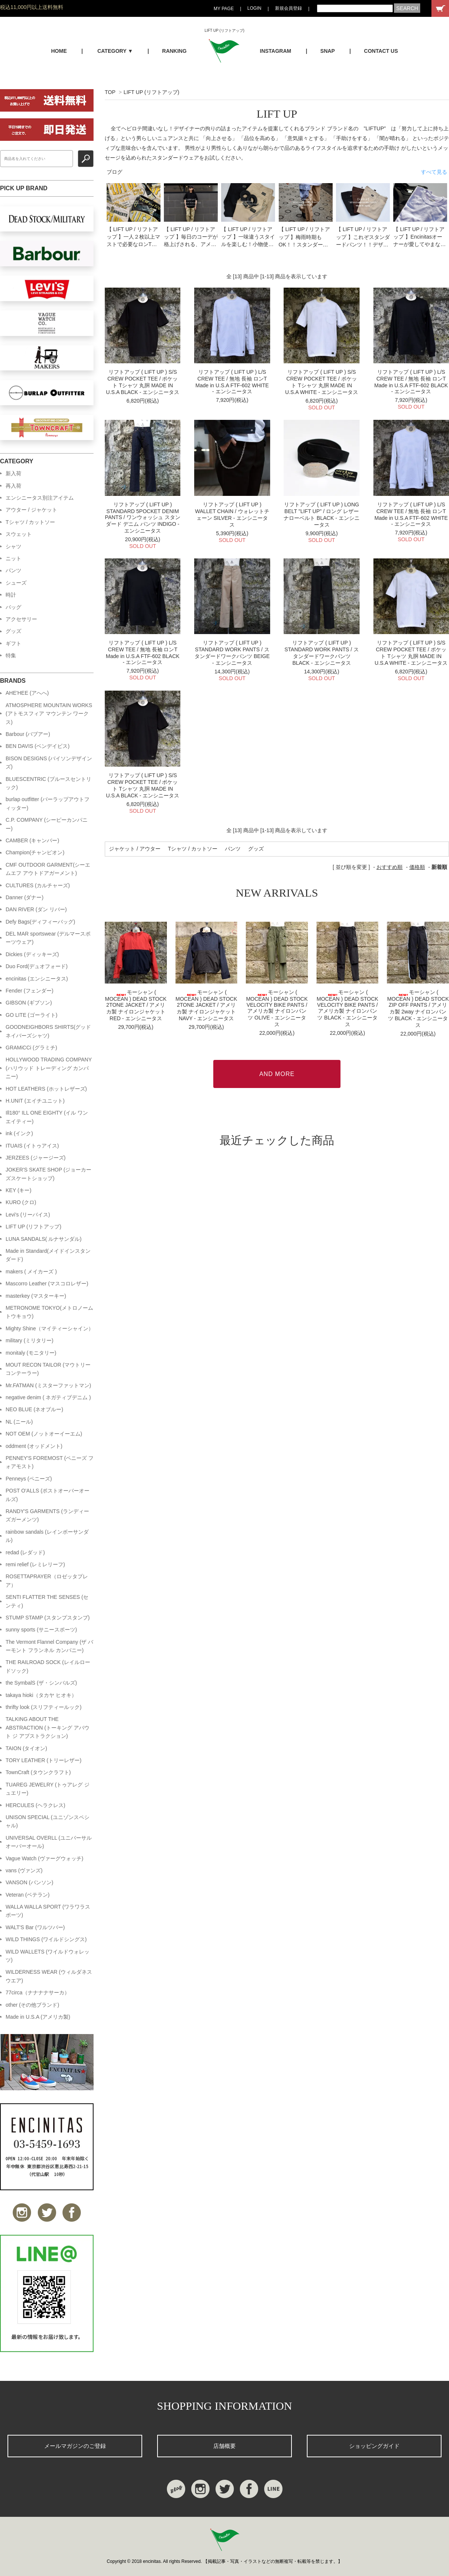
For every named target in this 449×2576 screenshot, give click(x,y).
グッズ (256, 849)
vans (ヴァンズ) (24, 1870)
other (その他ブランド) (32, 2005)
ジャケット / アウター (135, 849)
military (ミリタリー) (30, 1340)
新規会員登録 (288, 8)
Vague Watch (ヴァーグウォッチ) (44, 1858)
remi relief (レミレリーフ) (35, 1564)
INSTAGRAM (275, 51)
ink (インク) (19, 1133)
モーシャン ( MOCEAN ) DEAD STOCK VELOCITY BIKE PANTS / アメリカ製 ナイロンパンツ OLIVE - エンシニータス (277, 1008)
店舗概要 (224, 2446)
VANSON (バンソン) (29, 1882)
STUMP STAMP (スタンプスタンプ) (48, 1618)
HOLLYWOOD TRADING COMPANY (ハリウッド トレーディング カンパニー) (49, 1068)
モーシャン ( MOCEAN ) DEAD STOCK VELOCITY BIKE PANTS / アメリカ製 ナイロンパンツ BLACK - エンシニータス (347, 1008)
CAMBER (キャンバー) (32, 840)
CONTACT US (381, 51)
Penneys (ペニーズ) (29, 1479)
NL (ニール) (19, 1422)
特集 (11, 655)
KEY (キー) (18, 1190)
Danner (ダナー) (24, 897)
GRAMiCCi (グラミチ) (31, 1048)
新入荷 (13, 473)
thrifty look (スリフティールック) (44, 1707)
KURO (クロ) (21, 1202)
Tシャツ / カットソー (192, 849)
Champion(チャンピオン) (35, 852)
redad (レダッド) (25, 1552)
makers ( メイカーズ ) (31, 1272)
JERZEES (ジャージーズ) (35, 1158)
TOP (110, 92)
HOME (59, 51)
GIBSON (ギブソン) (29, 1003)
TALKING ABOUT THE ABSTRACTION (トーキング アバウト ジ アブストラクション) (47, 1727)
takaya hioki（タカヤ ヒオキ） (41, 1695)
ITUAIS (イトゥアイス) (32, 1146)
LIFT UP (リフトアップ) (151, 92)
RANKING (174, 51)
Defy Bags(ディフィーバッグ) (40, 922)
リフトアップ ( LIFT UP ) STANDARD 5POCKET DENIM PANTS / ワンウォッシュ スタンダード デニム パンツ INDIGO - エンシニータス (142, 517)
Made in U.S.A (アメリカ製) (38, 2017)
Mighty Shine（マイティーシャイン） (50, 1328)
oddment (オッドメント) (34, 1446)
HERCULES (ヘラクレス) (35, 1805)
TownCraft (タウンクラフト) (38, 1772)
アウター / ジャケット (31, 510)
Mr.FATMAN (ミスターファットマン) (48, 1385)
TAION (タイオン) (26, 1748)
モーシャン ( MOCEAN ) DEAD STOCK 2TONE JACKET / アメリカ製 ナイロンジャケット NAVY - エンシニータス (206, 1005)
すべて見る (434, 172)
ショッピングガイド (374, 2446)
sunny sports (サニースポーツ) (41, 1630)
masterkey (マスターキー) (36, 1296)
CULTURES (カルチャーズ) (38, 885)
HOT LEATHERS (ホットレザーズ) (46, 1089)
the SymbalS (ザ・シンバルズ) (41, 1683)
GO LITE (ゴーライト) (31, 1015)
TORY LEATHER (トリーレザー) (44, 1760)
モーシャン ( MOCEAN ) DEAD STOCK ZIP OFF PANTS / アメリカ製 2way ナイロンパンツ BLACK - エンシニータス (418, 1008)
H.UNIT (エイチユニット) (35, 1101)
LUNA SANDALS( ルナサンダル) (44, 1239)
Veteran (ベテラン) (27, 1895)
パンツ (233, 849)
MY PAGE (224, 8)
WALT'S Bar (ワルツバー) (35, 1927)
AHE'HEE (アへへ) (27, 693)
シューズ (16, 583)
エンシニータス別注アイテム (40, 498)
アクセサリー (21, 619)
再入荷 (13, 486)
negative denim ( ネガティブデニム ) (48, 1397)
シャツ (13, 546)
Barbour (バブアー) (28, 734)
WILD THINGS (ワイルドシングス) (46, 1939)
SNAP (327, 51)
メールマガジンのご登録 (75, 2446)
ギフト (13, 643)
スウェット (19, 534)
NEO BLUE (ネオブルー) (34, 1409)
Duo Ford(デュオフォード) (37, 966)
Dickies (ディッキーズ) (32, 954)
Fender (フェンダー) (30, 991)
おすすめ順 (389, 867)
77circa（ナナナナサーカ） (38, 1992)
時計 (11, 595)
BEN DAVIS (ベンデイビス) (38, 746)
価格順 (417, 867)
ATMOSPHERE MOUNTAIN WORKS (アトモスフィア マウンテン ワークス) (49, 713)
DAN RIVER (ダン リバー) (36, 909)
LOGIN (254, 8)
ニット (13, 558)
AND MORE (276, 1074)
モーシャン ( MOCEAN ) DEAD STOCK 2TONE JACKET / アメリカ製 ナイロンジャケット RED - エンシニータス (136, 1005)
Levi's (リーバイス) (28, 1215)
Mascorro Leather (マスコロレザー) (47, 1284)
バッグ (13, 607)
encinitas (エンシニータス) (37, 979)
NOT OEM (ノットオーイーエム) (44, 1434)
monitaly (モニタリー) (31, 1353)
